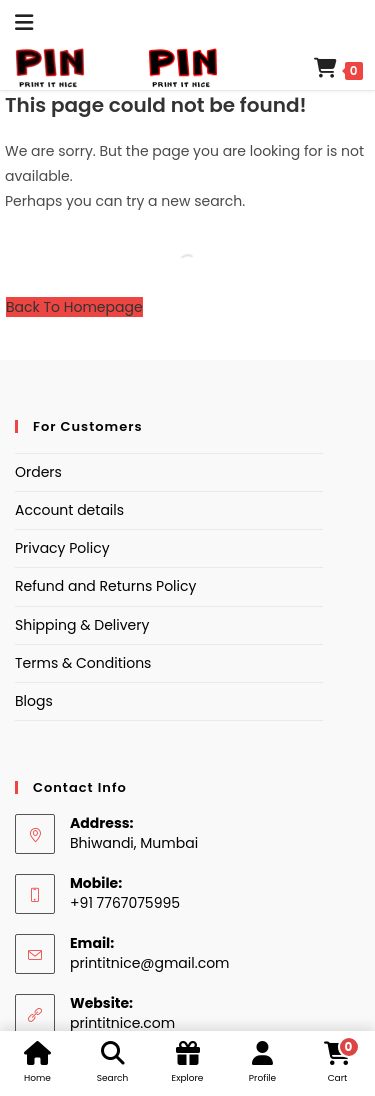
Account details (69, 510)
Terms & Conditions (83, 663)
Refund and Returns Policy (105, 586)
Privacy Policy (62, 548)
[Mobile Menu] (17, 22)
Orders (38, 472)
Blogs (34, 701)
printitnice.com (122, 1023)
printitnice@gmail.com (150, 963)
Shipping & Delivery (82, 625)
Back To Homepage (74, 307)
